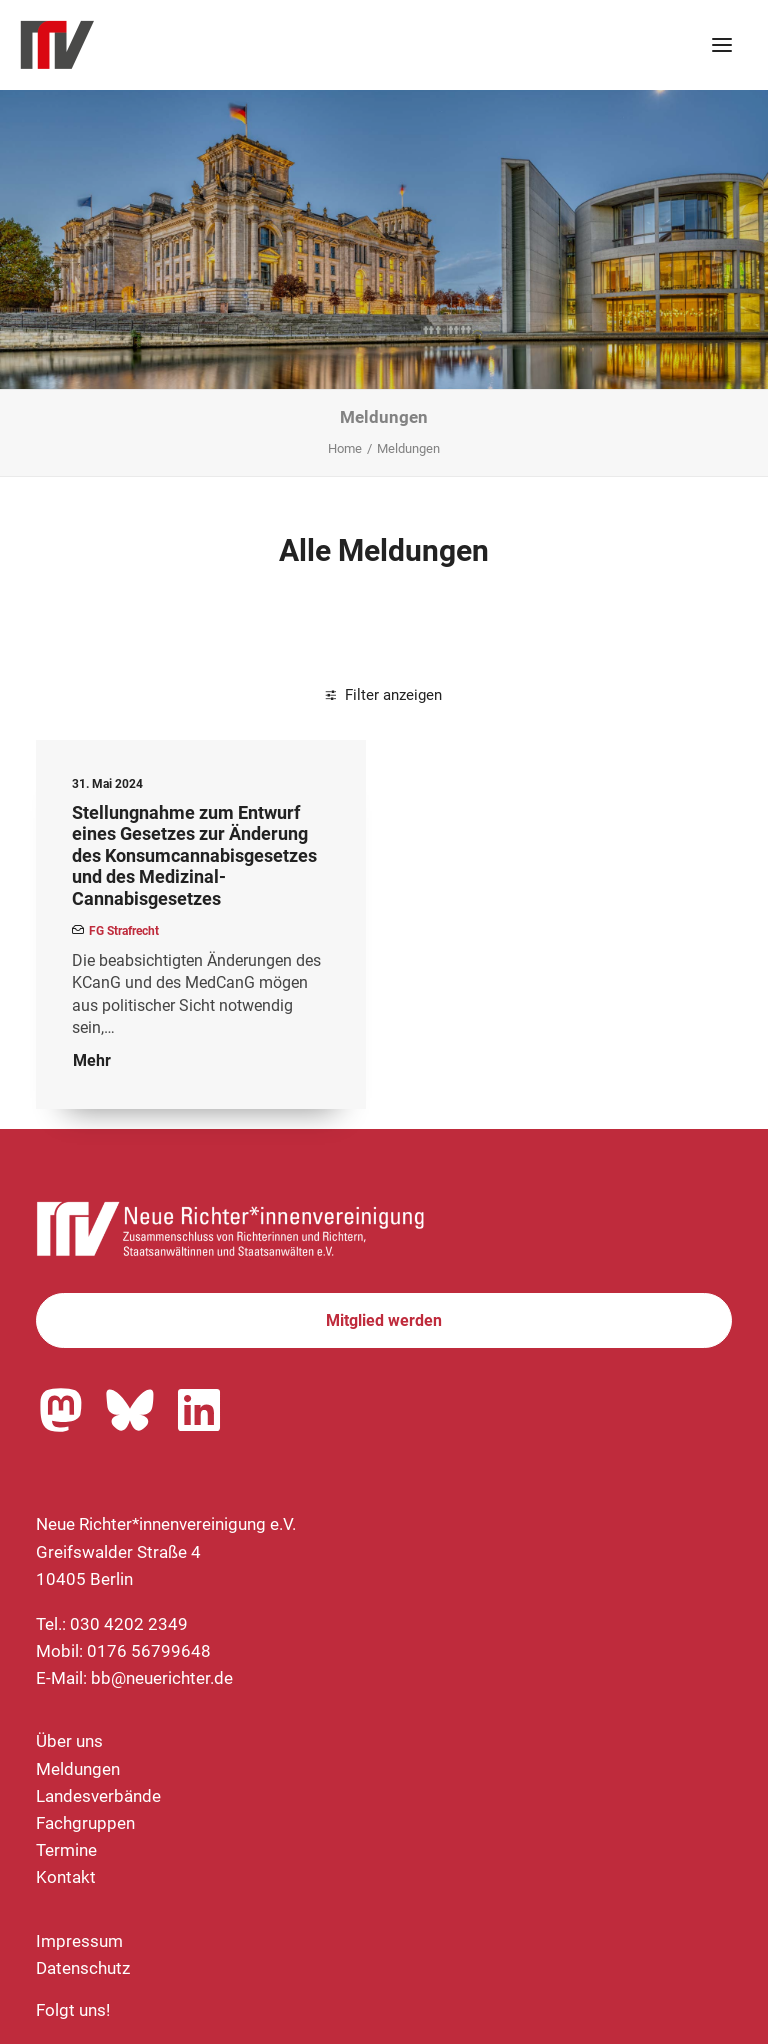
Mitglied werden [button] (384, 1320)
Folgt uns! (73, 2010)
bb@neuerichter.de (162, 1678)
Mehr (92, 1060)
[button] (722, 45)
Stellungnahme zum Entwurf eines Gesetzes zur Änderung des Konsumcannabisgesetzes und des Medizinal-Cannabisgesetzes (194, 855)
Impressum (79, 1941)
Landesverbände (98, 1796)
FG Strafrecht (124, 931)
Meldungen (78, 1769)
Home (345, 448)
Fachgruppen (85, 1823)
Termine (66, 1850)
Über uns (69, 1741)
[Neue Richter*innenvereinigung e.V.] (194, 45)
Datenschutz (83, 1968)
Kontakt (66, 1877)
